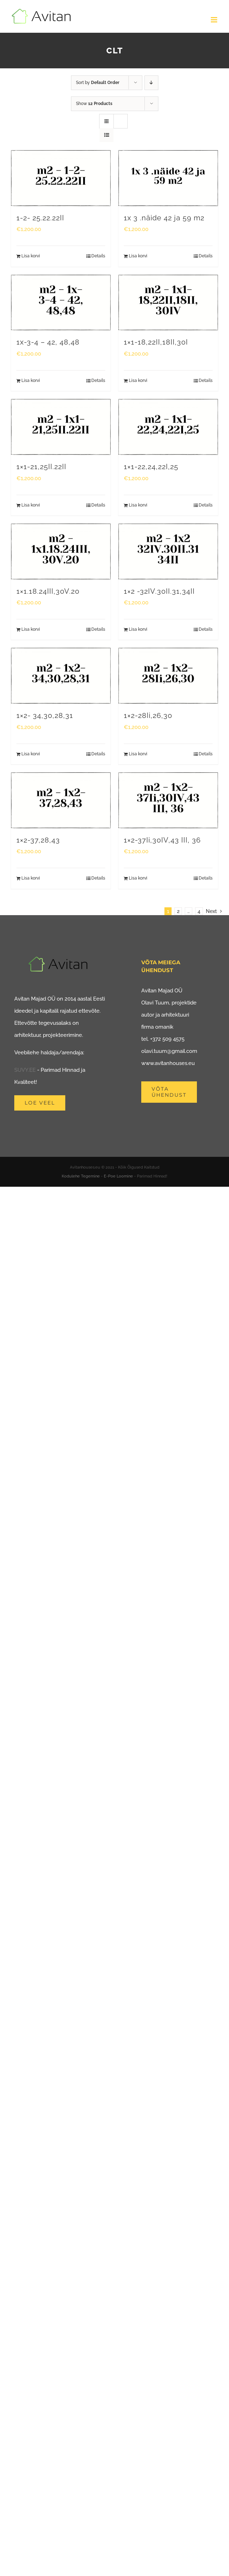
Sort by (97, 82)
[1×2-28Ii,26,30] (168, 676)
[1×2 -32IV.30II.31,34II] (168, 551)
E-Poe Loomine (118, 1176)
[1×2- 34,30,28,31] (61, 676)
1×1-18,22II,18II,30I (156, 342)
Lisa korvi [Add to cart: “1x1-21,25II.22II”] (30, 505)
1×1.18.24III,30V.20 (48, 591)
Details (98, 255)
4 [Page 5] (199, 911)
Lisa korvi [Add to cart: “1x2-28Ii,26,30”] (138, 753)
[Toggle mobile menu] (214, 19)
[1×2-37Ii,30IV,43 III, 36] (168, 800)
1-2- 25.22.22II (40, 218)
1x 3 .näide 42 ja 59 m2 (164, 218)
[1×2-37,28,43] (61, 800)
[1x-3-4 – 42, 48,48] (61, 303)
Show (94, 103)
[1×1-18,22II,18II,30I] (168, 303)
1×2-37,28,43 (38, 840)
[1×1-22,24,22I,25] (168, 427)
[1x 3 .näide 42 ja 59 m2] (168, 178)
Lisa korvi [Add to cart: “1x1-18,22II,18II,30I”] (138, 380)
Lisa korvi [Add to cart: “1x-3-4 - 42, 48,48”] (30, 380)
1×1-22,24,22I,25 (151, 467)
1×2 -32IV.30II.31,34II (159, 591)
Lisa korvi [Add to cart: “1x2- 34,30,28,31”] (30, 753)
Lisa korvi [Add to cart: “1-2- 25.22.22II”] (30, 255)
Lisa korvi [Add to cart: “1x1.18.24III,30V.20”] (30, 629)
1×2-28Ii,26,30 (148, 716)
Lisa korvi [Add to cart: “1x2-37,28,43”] (30, 878)
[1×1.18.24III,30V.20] (61, 551)
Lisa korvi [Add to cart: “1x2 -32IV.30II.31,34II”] (138, 629)
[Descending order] (151, 82)
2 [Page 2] (178, 911)
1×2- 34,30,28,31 (44, 716)
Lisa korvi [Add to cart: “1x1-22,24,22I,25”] (138, 505)
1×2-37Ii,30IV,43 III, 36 (162, 840)
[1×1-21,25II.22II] (61, 427)
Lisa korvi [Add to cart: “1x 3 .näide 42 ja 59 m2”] (138, 255)
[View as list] (106, 135)
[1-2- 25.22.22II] (61, 178)
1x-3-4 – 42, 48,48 (48, 342)
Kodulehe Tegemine (81, 1176)
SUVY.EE (25, 1070)
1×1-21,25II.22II (41, 467)
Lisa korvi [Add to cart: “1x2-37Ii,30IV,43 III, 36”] (138, 878)
